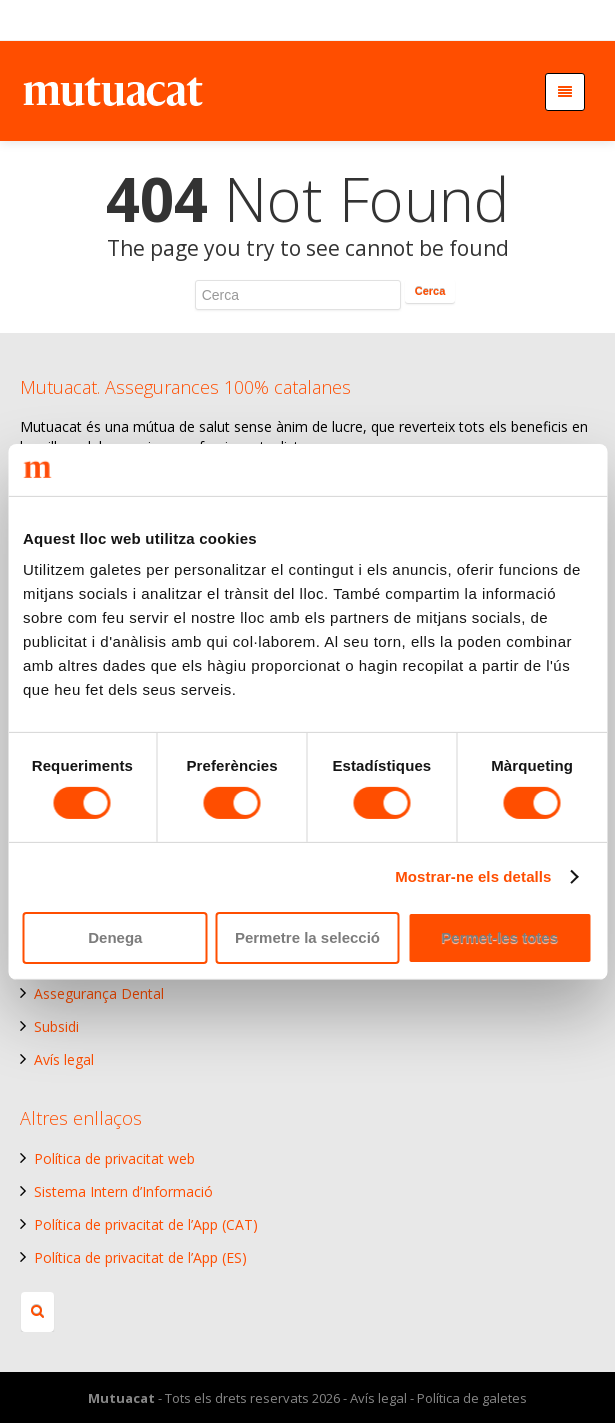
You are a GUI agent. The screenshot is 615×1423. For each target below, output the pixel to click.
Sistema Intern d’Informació (123, 1191)
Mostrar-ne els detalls (473, 876)
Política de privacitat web (114, 1158)
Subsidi (56, 1026)
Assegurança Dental (99, 993)
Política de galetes (472, 1398)
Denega (115, 937)
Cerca (430, 291)
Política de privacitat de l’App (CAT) (146, 1224)
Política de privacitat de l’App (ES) (140, 1257)
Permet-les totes (499, 937)
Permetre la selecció (307, 937)
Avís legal (64, 1059)
